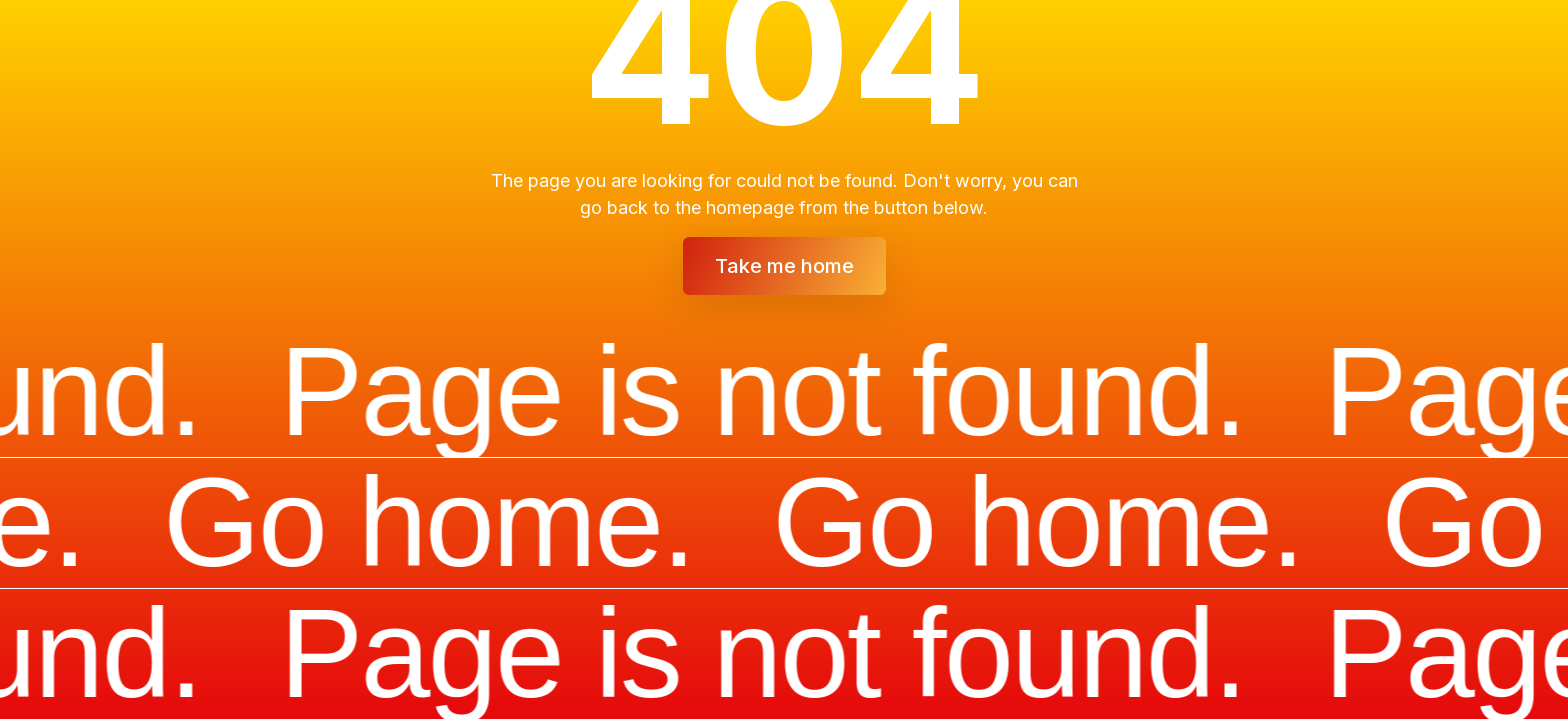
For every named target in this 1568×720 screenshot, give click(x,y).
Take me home (784, 266)
